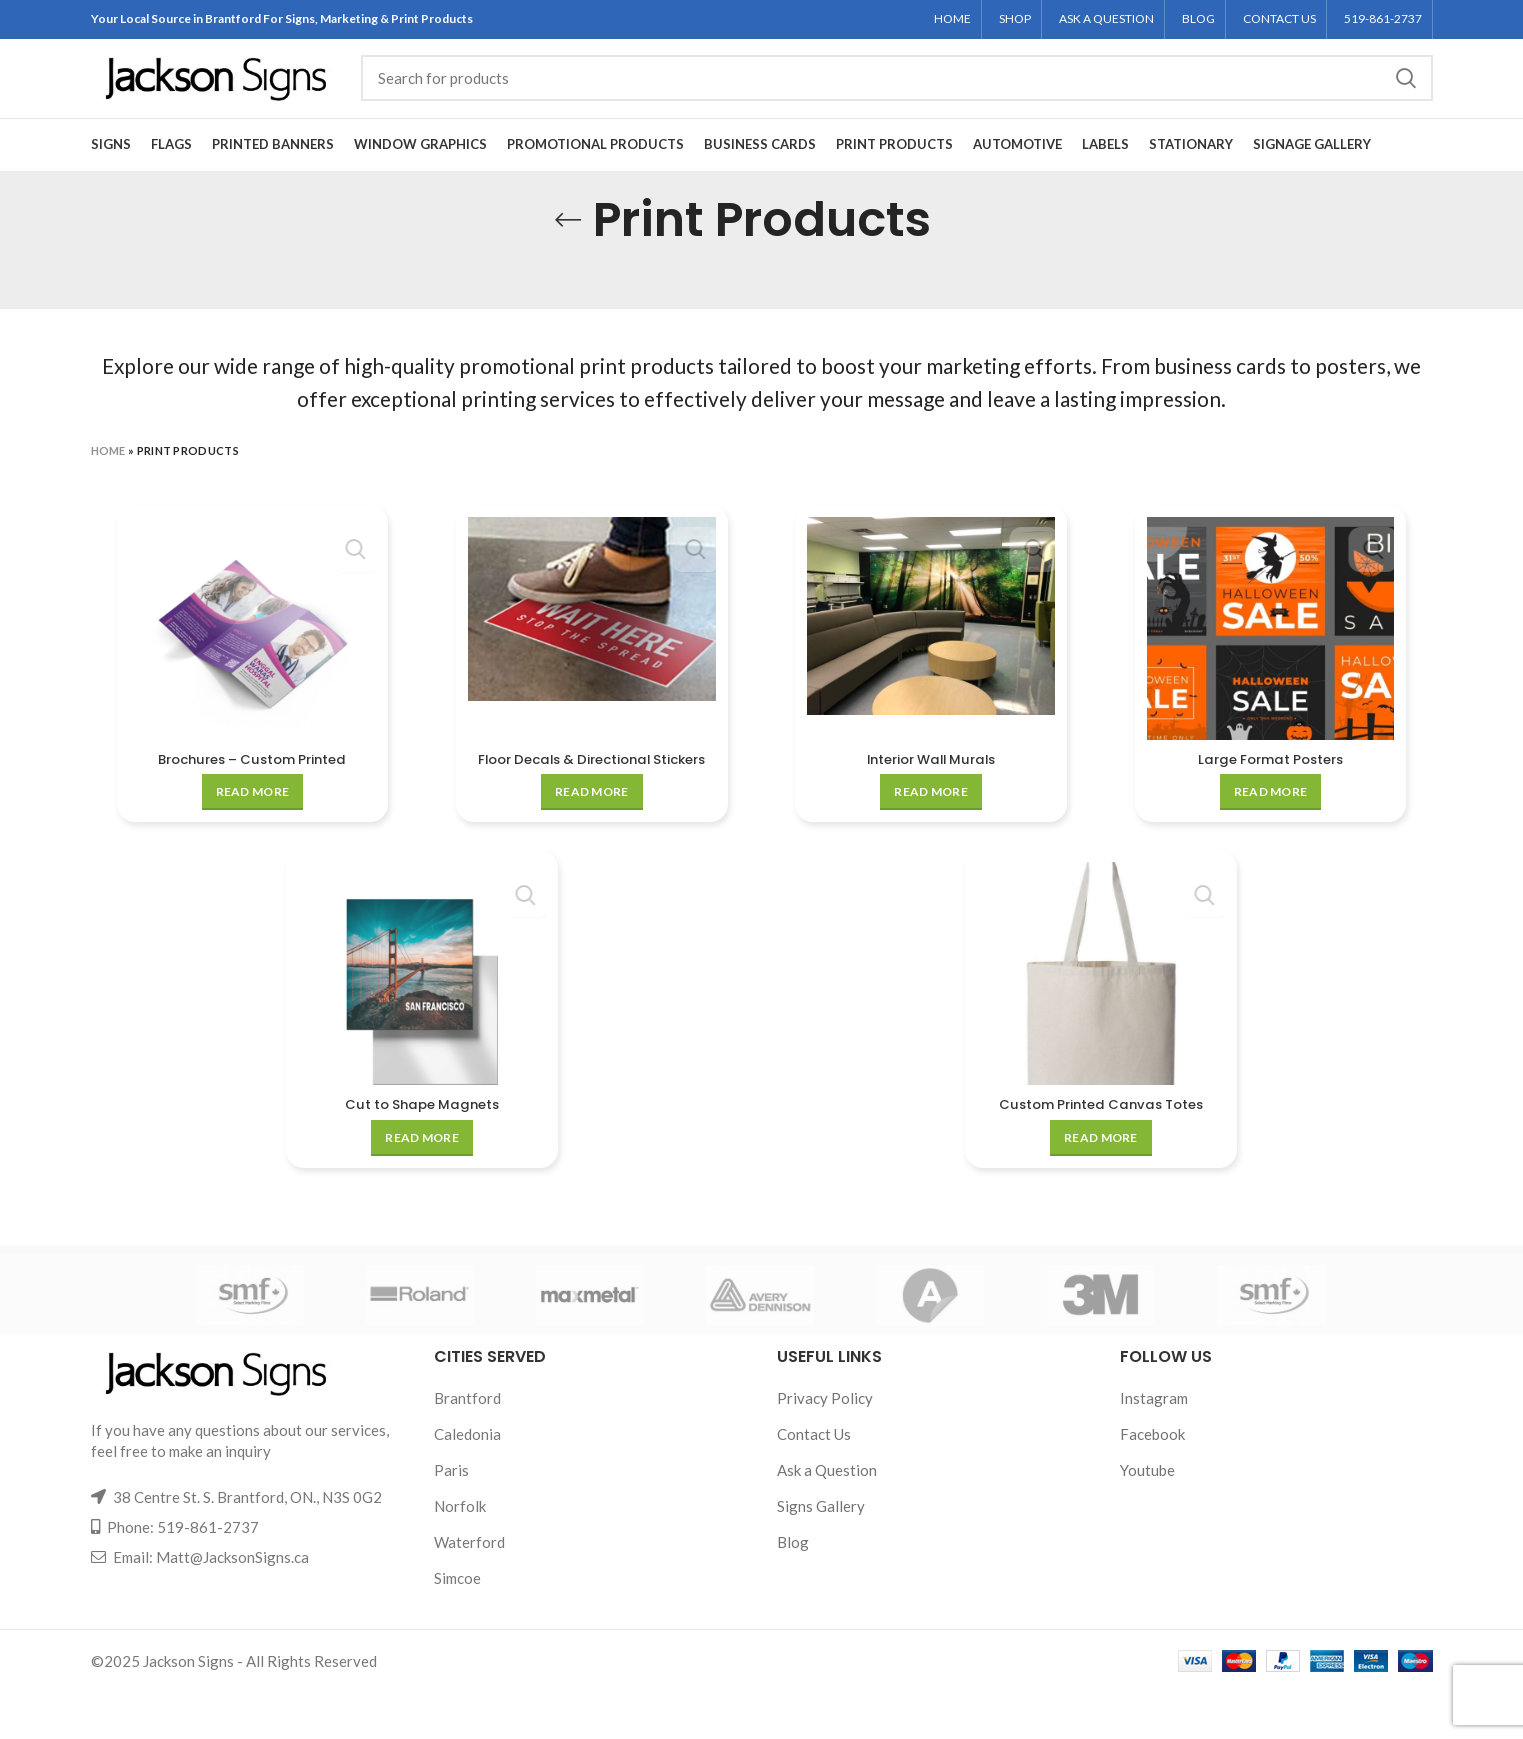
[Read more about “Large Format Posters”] (1272, 819)
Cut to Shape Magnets (421, 1151)
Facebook (1152, 1481)
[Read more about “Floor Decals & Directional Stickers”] (591, 839)
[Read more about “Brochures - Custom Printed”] (251, 819)
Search (1406, 93)
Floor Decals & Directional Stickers (591, 796)
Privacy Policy (825, 1445)
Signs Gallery (821, 1553)
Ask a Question (827, 1517)
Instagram (1154, 1445)
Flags (171, 171)
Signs (111, 171)
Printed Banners (273, 171)
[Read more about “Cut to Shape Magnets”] (421, 1185)
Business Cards (760, 171)
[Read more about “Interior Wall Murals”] (932, 819)
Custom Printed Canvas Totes (1101, 1151)
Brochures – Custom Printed (250, 786)
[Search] (897, 93)
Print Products (894, 171)
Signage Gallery (1312, 171)
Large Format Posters (1272, 786)
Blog (793, 1589)
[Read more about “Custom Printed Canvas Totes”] (1102, 1185)
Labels (1105, 171)
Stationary (1191, 171)
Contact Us (814, 1481)
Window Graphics (420, 171)
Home (108, 477)
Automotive (1017, 171)
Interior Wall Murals (932, 786)
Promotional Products (595, 171)
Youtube (1147, 1517)
